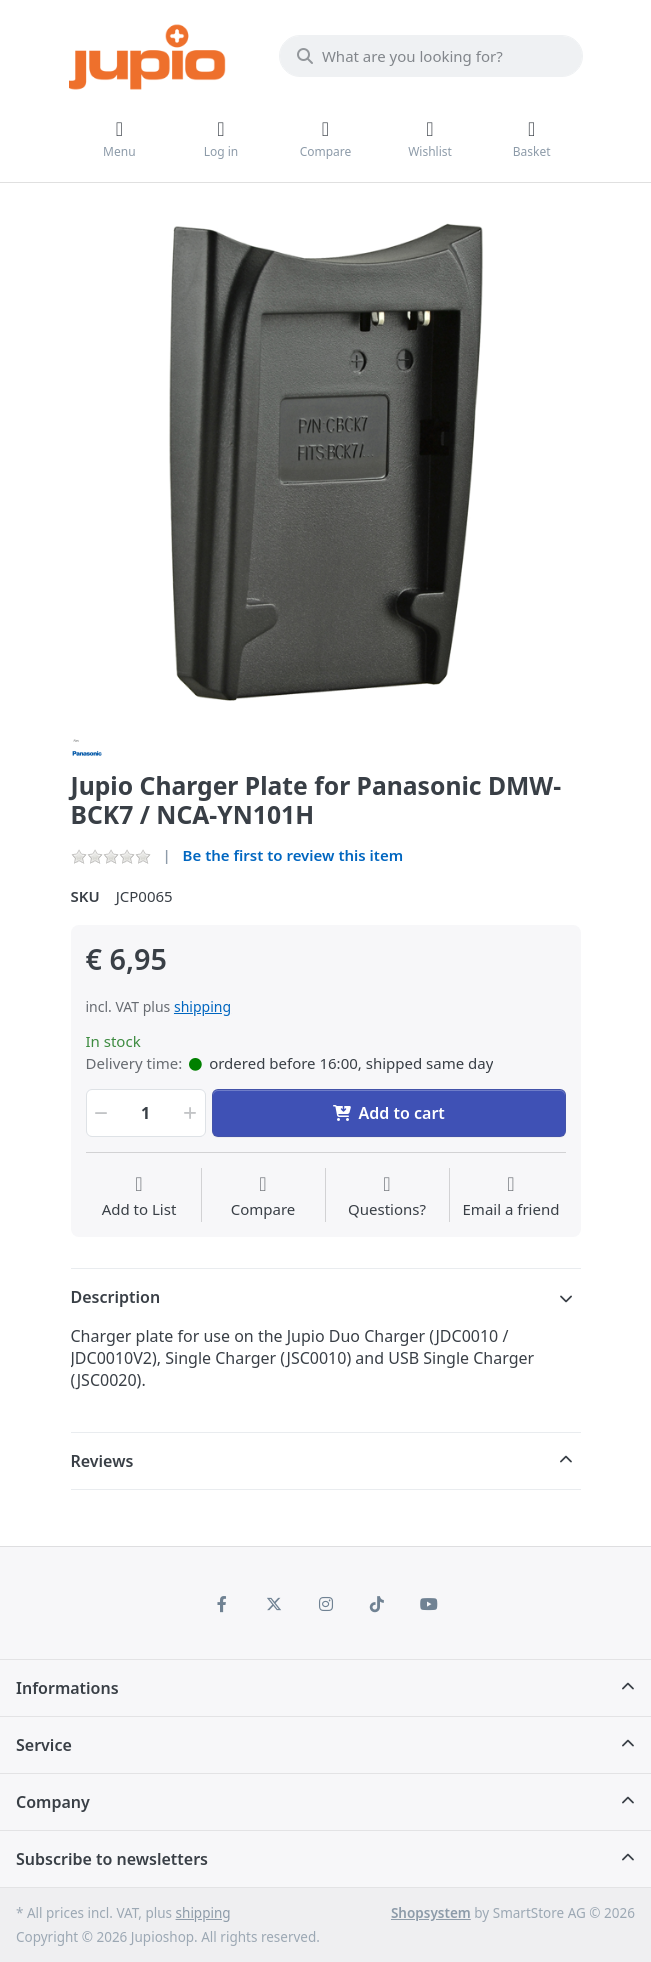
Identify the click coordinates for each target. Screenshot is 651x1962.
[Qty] (146, 1113)
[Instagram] (326, 1604)
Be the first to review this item (293, 855)
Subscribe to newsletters (112, 1859)
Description (116, 1297)
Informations (67, 1688)
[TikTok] (377, 1604)
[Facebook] (223, 1604)
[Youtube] (429, 1604)
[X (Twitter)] (274, 1604)
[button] (100, 1113)
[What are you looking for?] (431, 56)
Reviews (102, 1461)
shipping (202, 1006)
